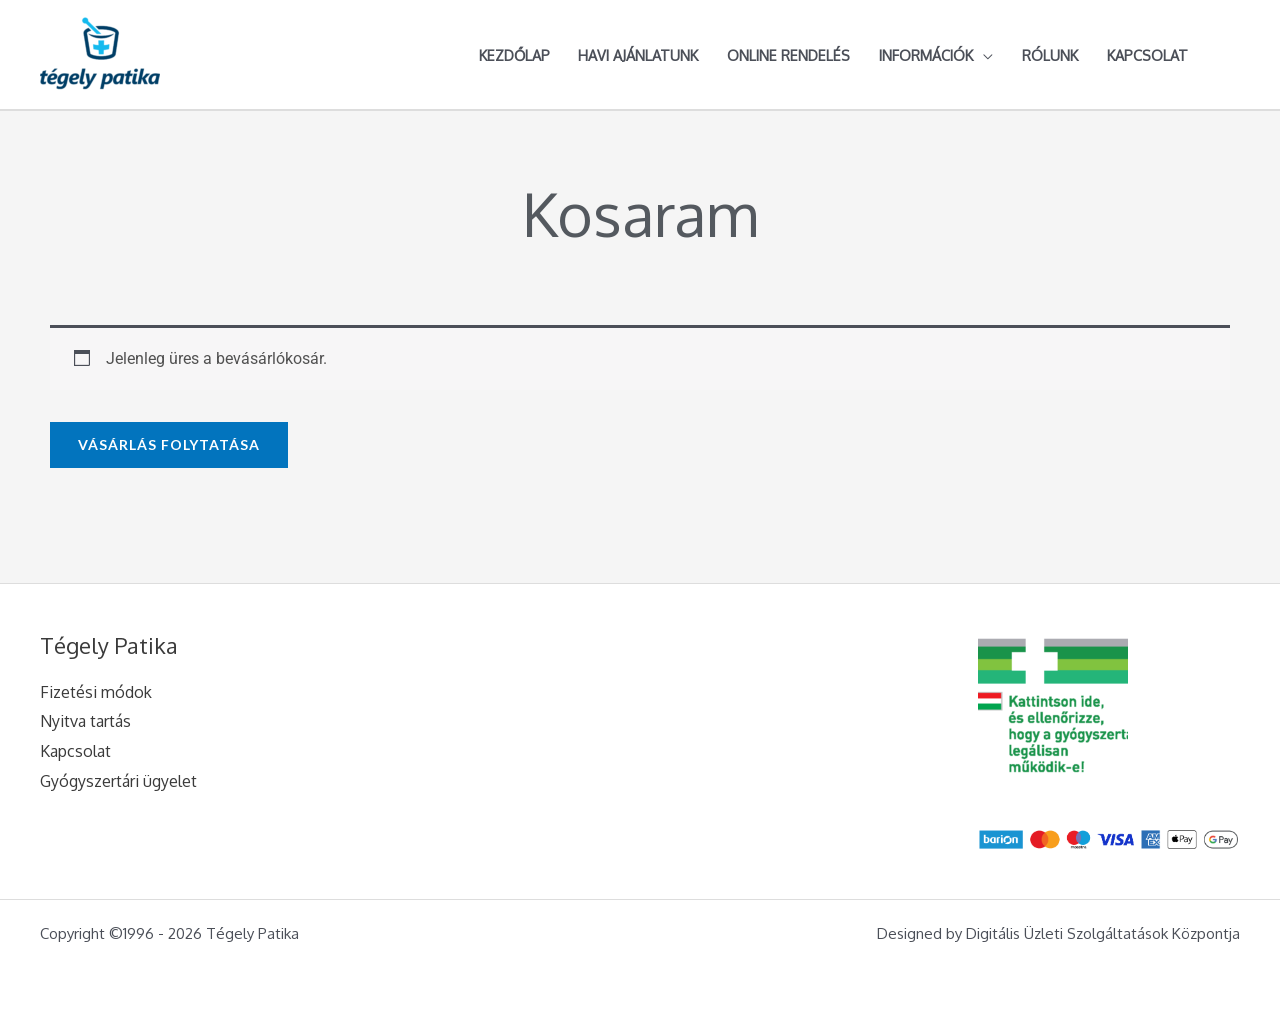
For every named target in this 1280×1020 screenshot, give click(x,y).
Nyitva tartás (85, 721)
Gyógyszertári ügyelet (118, 781)
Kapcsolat (1147, 55)
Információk (926, 55)
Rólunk (1050, 55)
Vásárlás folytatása (169, 444)
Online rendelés (788, 55)
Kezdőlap (514, 55)
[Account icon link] (1231, 55)
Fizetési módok (96, 692)
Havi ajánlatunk (638, 55)
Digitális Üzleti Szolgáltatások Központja (1103, 933)
